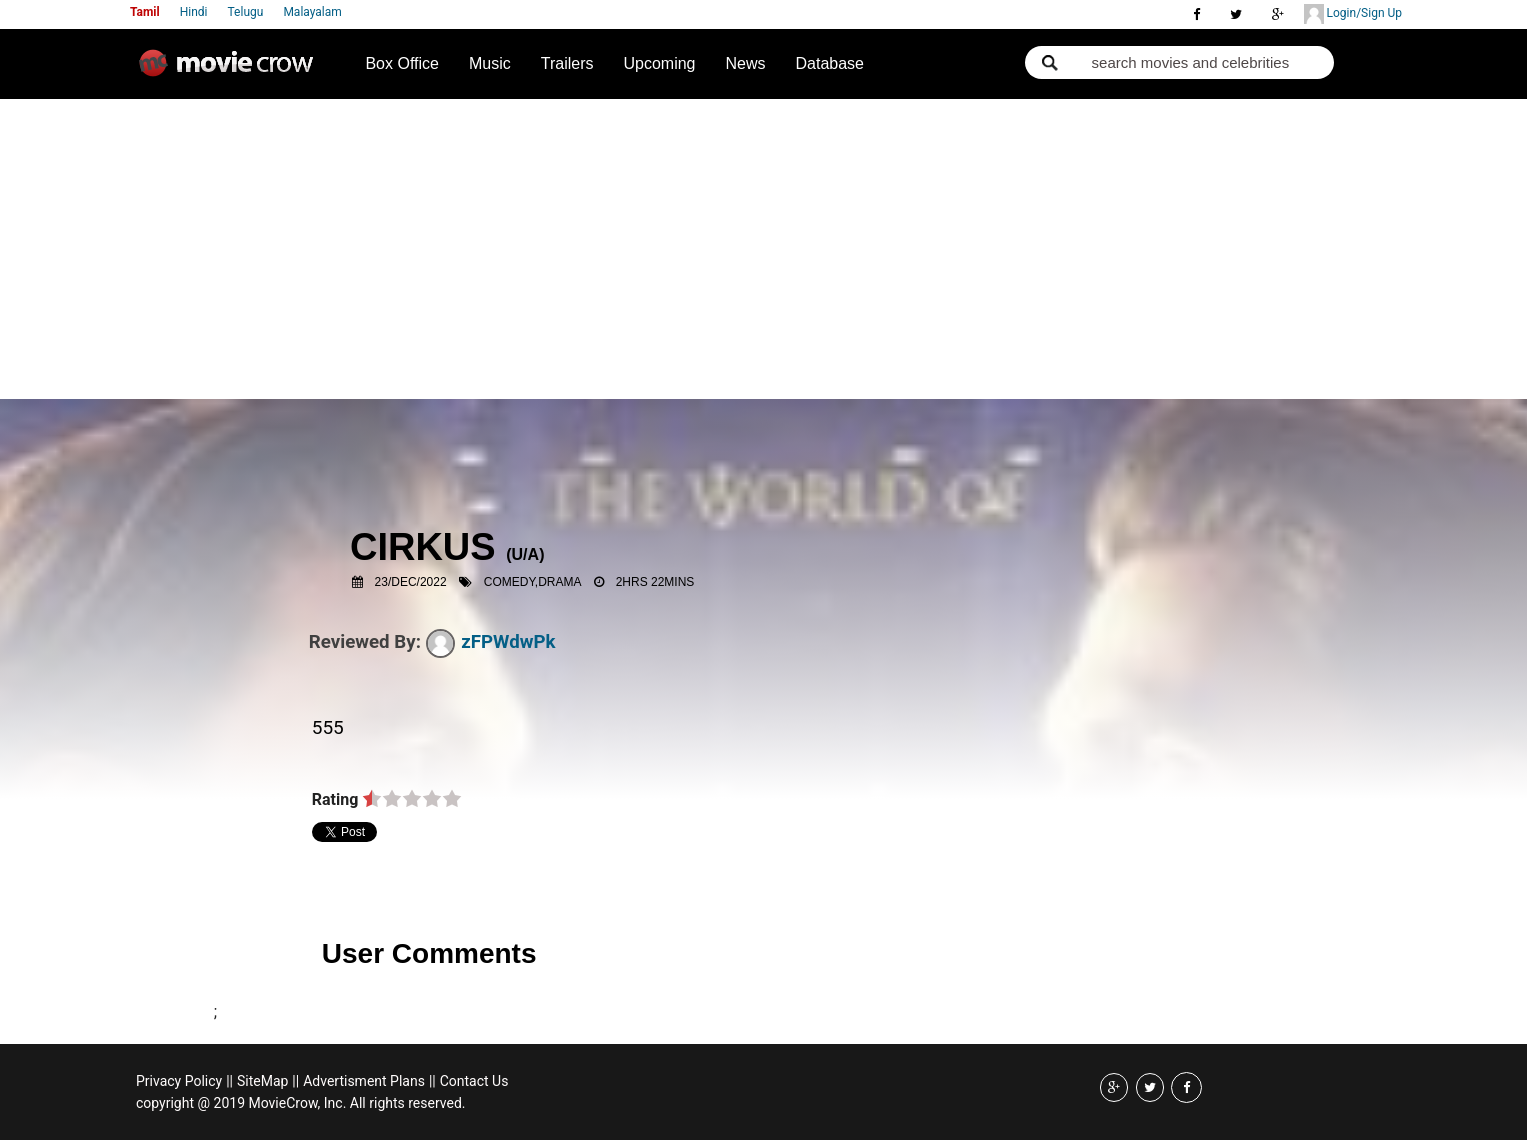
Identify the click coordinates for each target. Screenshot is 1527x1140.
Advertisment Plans (364, 1081)
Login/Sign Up (1353, 14)
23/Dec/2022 (411, 582)
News (746, 63)
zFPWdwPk (491, 642)
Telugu (246, 12)
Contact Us (474, 1081)
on (372, 800)
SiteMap (262, 1081)
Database (830, 63)
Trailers (567, 63)
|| (229, 1081)
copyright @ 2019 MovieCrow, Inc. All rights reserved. (301, 1103)
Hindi (194, 12)
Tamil (145, 12)
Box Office (402, 63)
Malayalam (312, 12)
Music (490, 63)
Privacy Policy (179, 1081)
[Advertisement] (763, 249)
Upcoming (659, 63)
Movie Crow (231, 71)
